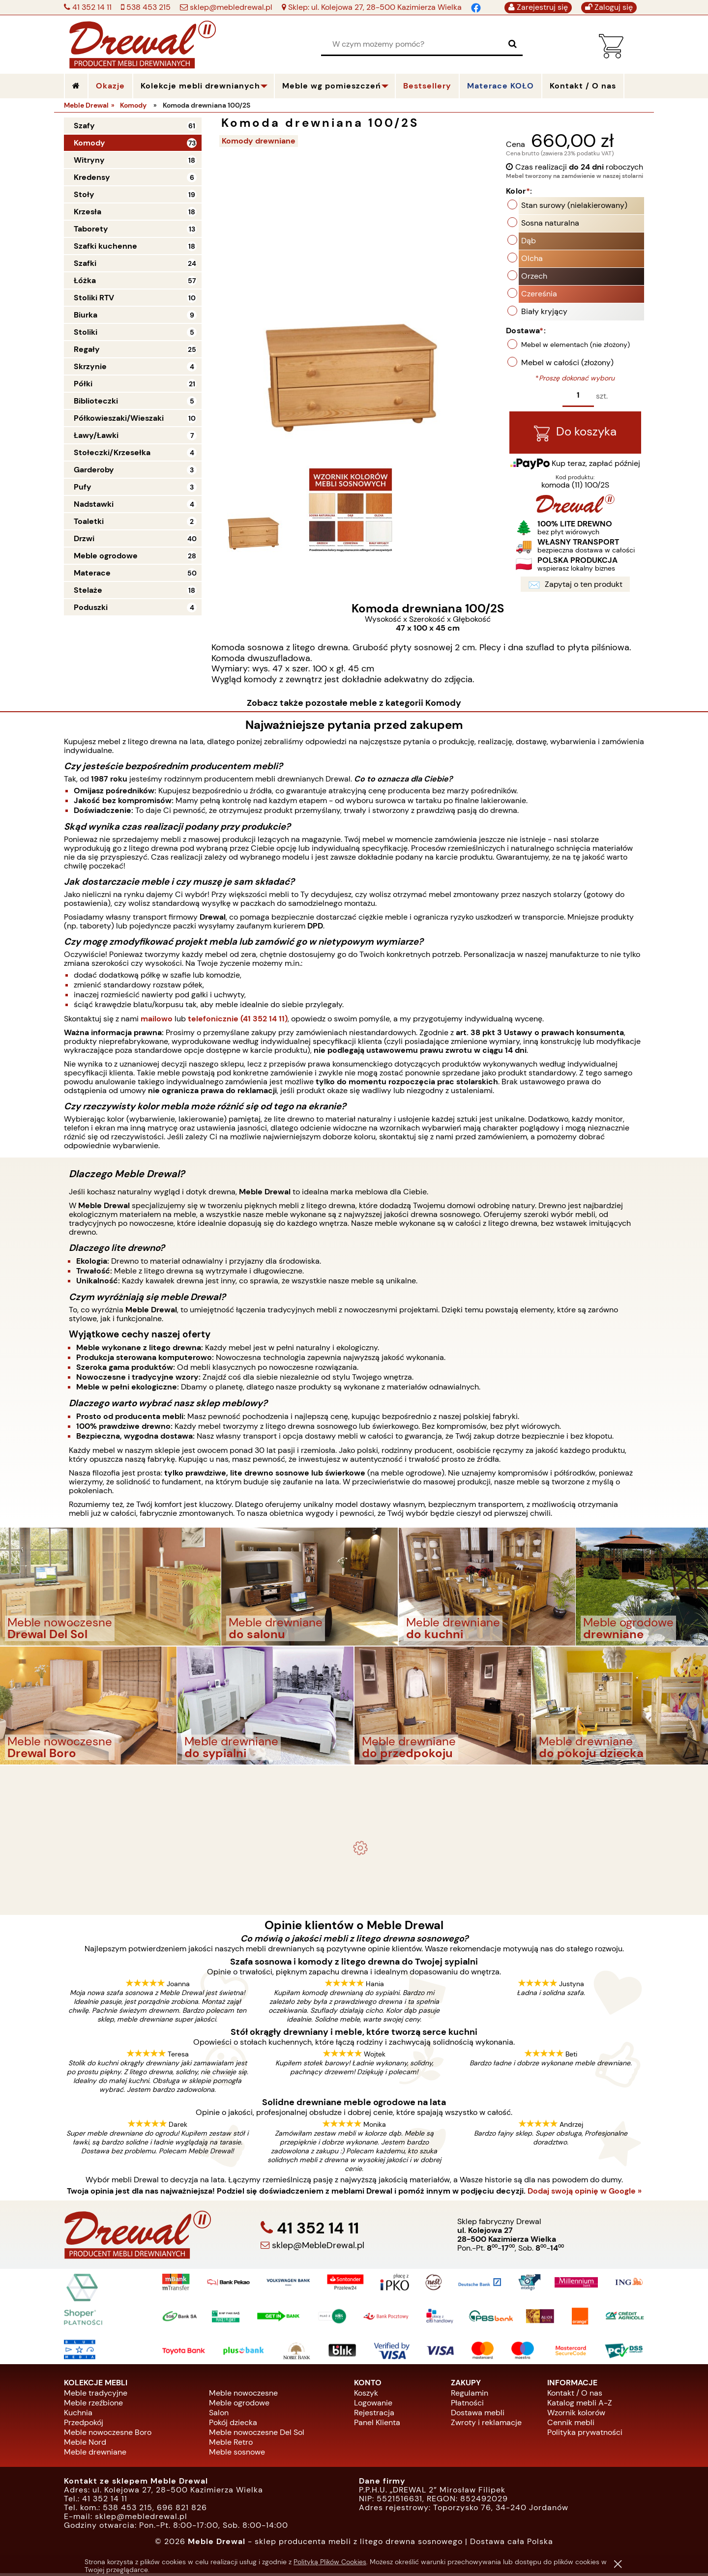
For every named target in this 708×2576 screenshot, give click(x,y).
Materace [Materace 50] (92, 573)
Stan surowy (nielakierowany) (574, 206)
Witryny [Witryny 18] (89, 160)
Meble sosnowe (237, 2454)
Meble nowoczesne (243, 2395)
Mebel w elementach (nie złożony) (575, 345)
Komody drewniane (260, 141)
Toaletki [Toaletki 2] (89, 521)
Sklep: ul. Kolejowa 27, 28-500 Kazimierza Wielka (374, 7)
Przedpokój (83, 2425)
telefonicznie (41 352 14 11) (238, 1021)
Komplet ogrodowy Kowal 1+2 (354, 1809)
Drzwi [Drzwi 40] (84, 538)
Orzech (534, 277)
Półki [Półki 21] (83, 383)
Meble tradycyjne (95, 2395)
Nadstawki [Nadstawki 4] (94, 504)
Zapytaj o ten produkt (575, 586)
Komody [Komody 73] (89, 143)
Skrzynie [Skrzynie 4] (90, 366)
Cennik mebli (570, 2425)
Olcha (532, 259)
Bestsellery (427, 86)
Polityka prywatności (584, 2435)
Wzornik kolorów (576, 2415)
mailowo (157, 1021)
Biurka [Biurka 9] (85, 315)
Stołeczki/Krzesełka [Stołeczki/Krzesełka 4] (112, 452)
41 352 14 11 (91, 7)
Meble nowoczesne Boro (107, 2435)
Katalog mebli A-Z (579, 2405)
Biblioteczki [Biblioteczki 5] (96, 401)
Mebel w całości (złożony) (567, 363)
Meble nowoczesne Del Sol (256, 2435)
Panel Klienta (377, 2425)
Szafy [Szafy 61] (84, 125)
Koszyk (366, 2395)
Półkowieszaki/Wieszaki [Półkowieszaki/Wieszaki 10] (119, 418)
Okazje (110, 86)
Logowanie (373, 2405)
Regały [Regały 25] (87, 349)
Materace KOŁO (500, 86)
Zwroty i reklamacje (486, 2425)
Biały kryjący (544, 312)
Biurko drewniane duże (354, 1898)
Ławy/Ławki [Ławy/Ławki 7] (96, 435)
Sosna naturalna (550, 224)
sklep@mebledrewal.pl (230, 7)
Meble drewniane (95, 2454)
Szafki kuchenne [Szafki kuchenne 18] (105, 246)
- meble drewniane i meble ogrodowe (354, 1784)
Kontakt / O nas (574, 2395)
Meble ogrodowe (239, 2405)
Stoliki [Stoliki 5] (85, 332)
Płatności (467, 2405)
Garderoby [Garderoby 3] (94, 469)
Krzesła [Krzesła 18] (87, 211)
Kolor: (519, 192)
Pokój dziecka (233, 2425)
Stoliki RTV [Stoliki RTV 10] (94, 297)
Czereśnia (539, 294)
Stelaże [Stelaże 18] (88, 590)
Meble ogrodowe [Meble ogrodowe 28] (106, 555)
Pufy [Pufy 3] (82, 487)
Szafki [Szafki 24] (85, 263)
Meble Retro (231, 2444)
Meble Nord (85, 2444)
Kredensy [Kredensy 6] (92, 177)
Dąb (528, 241)
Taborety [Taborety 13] (91, 229)
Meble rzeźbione (93, 2405)
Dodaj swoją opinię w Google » (585, 2194)
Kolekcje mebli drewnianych (200, 86)
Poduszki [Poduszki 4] (91, 607)
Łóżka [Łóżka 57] (85, 280)
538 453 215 (147, 7)
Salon (219, 2415)
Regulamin (469, 2395)
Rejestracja (374, 2415)
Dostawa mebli (477, 2415)
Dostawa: (526, 331)
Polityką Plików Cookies (330, 2561)
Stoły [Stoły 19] (84, 194)
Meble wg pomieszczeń (331, 86)
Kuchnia (78, 2415)
